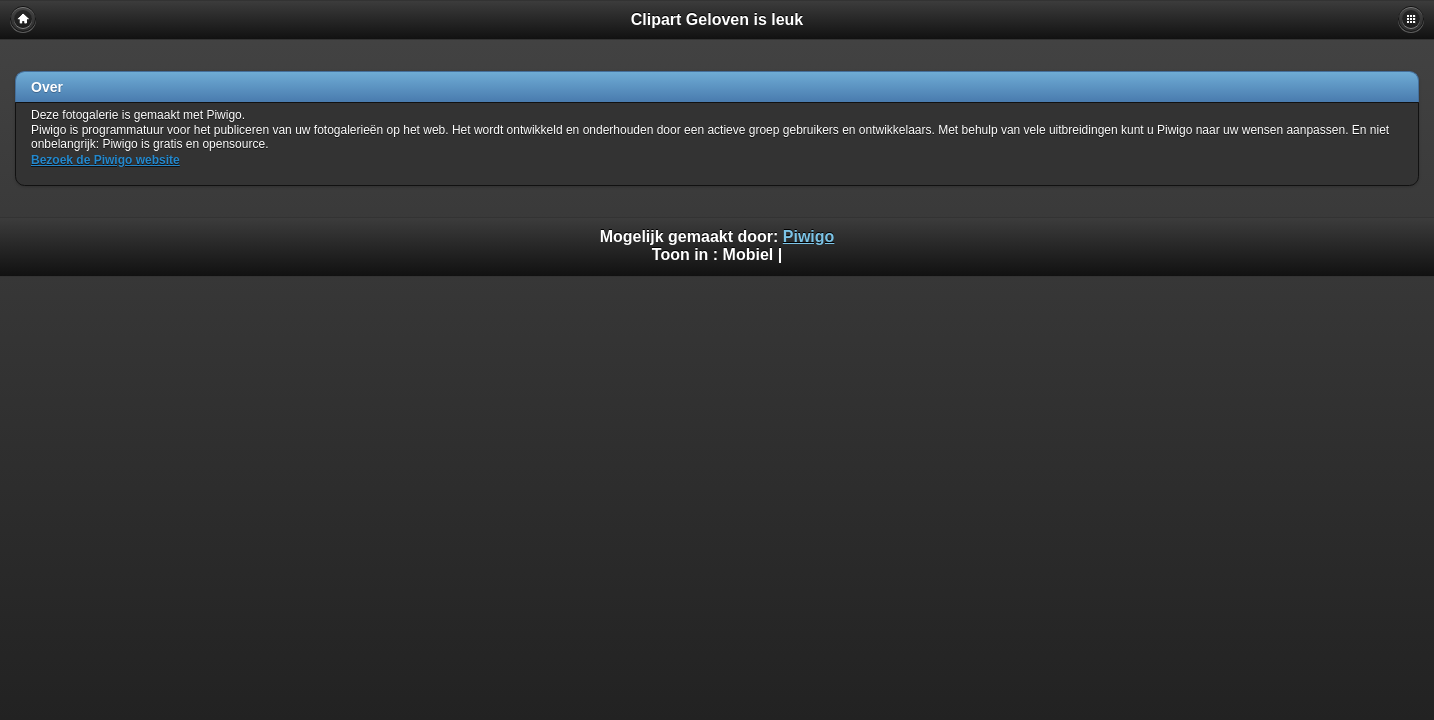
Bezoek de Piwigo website (105, 160)
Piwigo (809, 236)
